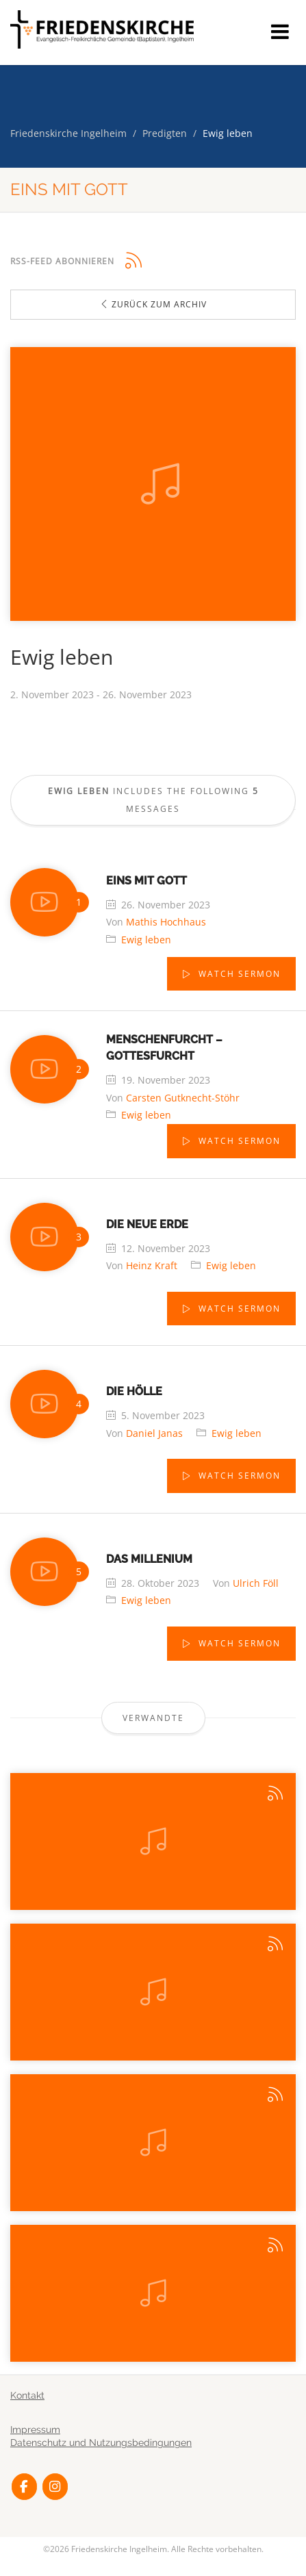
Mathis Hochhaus (166, 921)
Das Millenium (149, 1559)
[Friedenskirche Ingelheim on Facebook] (24, 2486)
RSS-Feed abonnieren (62, 261)
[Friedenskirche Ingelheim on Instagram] (55, 2486)
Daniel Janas (154, 1433)
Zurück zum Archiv (153, 304)
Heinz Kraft (151, 1265)
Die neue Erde (147, 1224)
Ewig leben (146, 939)
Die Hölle (134, 1391)
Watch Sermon (238, 974)
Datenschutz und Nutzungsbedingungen (101, 2442)
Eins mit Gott (146, 880)
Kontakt (27, 2395)
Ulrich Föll (256, 1583)
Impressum (35, 2429)
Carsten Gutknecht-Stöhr (183, 1097)
